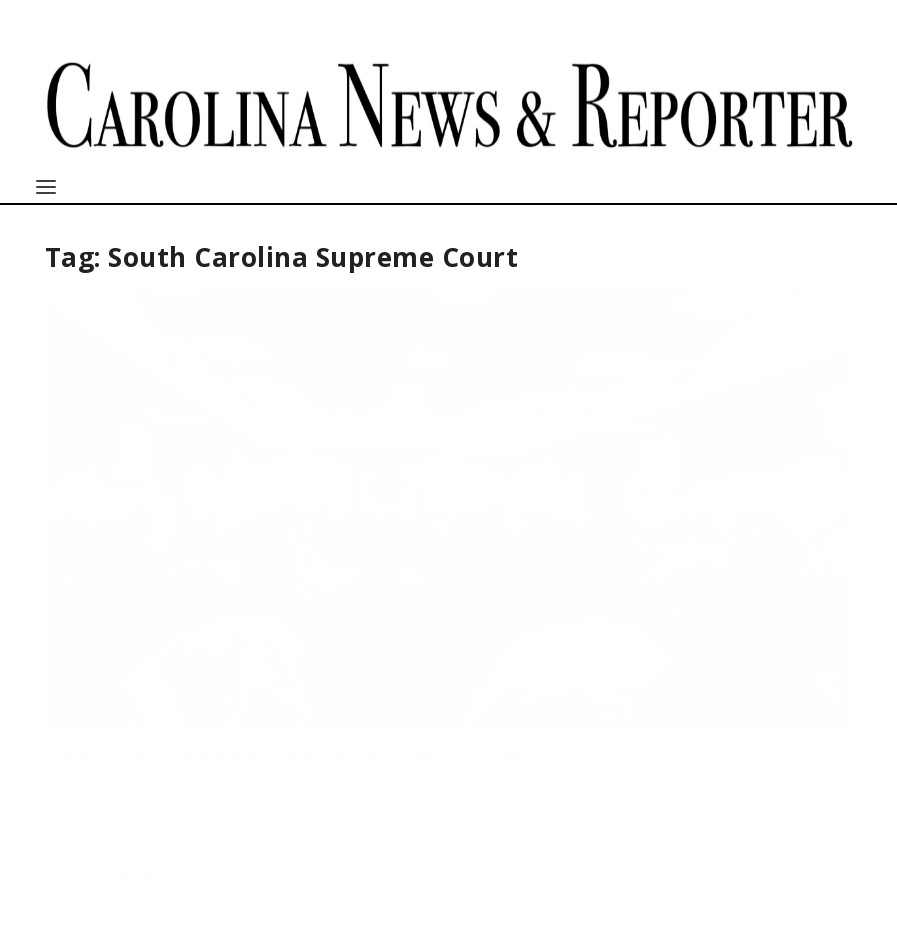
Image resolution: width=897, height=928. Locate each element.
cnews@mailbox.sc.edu (143, 871)
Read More (119, 722)
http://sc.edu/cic (538, 851)
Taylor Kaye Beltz (130, 532)
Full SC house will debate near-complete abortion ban (171, 485)
